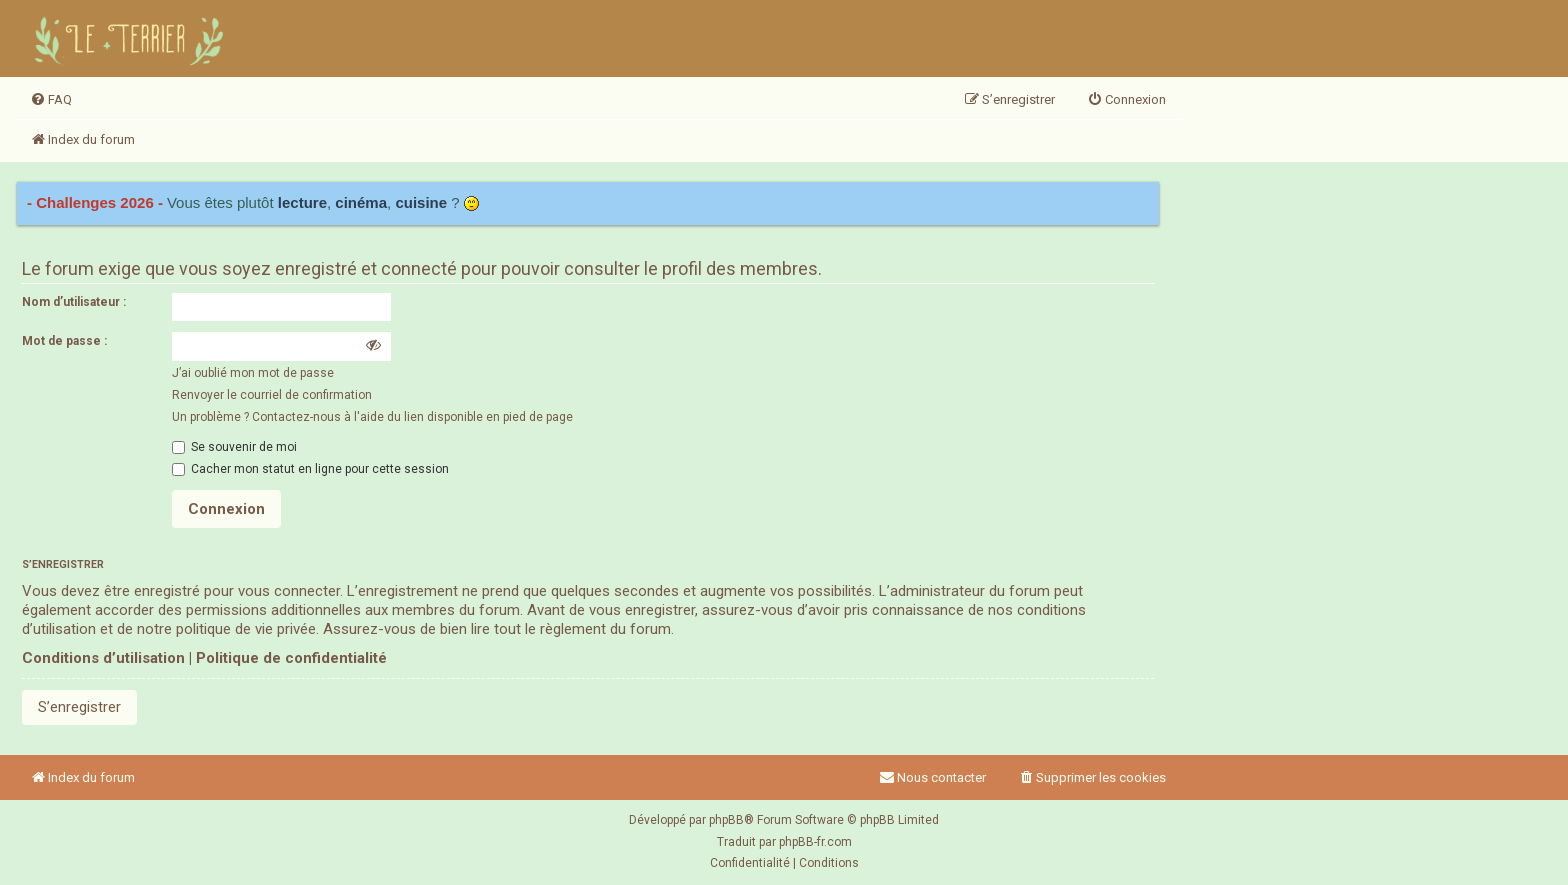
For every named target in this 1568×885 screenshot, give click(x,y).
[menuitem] (51, 100)
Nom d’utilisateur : (74, 302)
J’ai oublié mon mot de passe (253, 373)
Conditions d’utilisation (103, 658)
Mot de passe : (64, 341)
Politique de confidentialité (291, 658)
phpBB (726, 820)
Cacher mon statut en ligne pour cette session (310, 469)
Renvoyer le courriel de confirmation (272, 395)
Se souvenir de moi (234, 447)
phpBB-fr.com (815, 842)
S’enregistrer (79, 707)
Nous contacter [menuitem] (932, 777)
